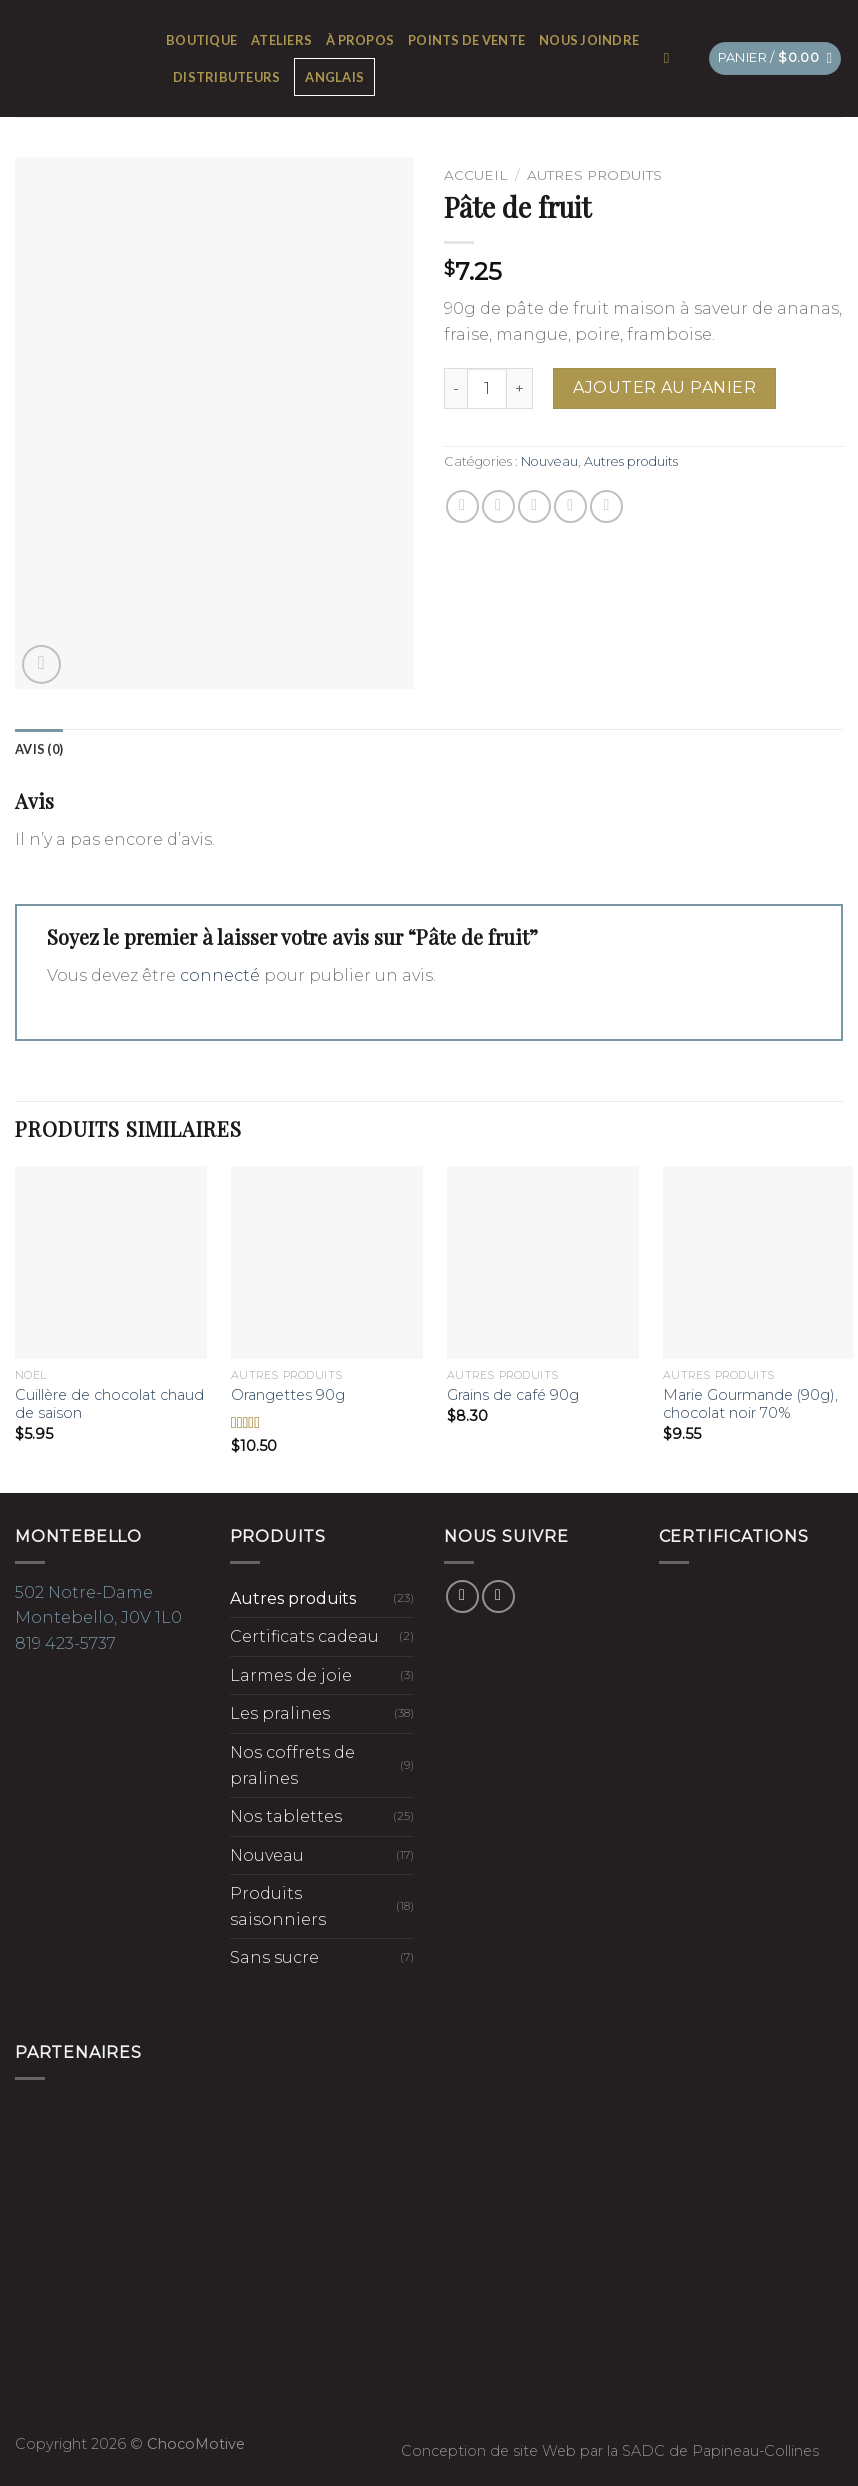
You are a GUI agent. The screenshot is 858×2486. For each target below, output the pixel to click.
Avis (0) (39, 749)
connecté (220, 975)
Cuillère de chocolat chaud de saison (109, 1404)
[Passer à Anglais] (334, 77)
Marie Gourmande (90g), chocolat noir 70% (750, 1404)
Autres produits (594, 175)
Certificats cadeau (304, 1636)
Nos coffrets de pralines (292, 1765)
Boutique (201, 40)
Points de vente (466, 40)
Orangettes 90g (288, 1395)
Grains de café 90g (513, 1395)
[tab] (39, 749)
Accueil (475, 175)
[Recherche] (671, 58)
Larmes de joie (291, 1675)
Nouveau (549, 461)
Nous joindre (589, 40)
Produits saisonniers (278, 1906)
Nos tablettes (286, 1816)
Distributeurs (226, 77)
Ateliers (281, 40)
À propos (360, 40)
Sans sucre (274, 1957)
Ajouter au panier (664, 387)
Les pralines (280, 1713)
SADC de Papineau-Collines (720, 2451)
